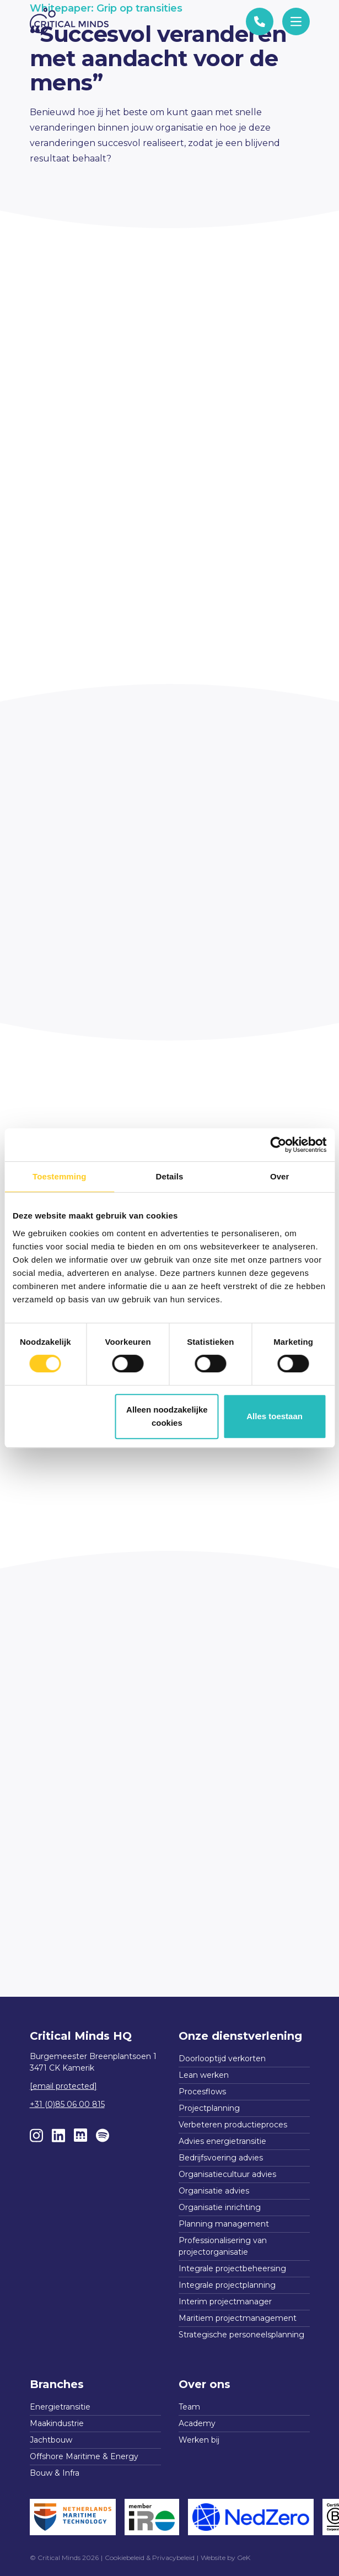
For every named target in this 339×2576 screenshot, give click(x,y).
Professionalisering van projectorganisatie (223, 2246)
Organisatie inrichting (220, 2207)
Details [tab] (170, 1176)
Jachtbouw (51, 2440)
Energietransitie (60, 2407)
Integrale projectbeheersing (232, 2268)
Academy (197, 2423)
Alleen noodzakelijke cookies (167, 1416)
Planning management (224, 2224)
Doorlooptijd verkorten (222, 2058)
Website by (225, 2557)
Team (189, 2407)
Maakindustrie (57, 2423)
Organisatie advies (214, 2191)
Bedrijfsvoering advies (221, 2158)
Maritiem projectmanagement (238, 2318)
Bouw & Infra (54, 2473)
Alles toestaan (274, 1416)
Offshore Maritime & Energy (84, 2456)
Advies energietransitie (222, 2141)
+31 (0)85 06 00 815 (67, 2104)
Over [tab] (279, 1176)
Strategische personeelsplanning (241, 2335)
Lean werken (204, 2075)
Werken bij (199, 2440)
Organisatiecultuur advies (227, 2174)
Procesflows (202, 2092)
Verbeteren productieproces (233, 2125)
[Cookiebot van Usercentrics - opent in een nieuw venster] (278, 1144)
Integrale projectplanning (227, 2285)
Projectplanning (209, 2108)
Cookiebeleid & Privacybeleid (150, 2557)
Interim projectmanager (225, 2301)
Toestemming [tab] (60, 1176)
